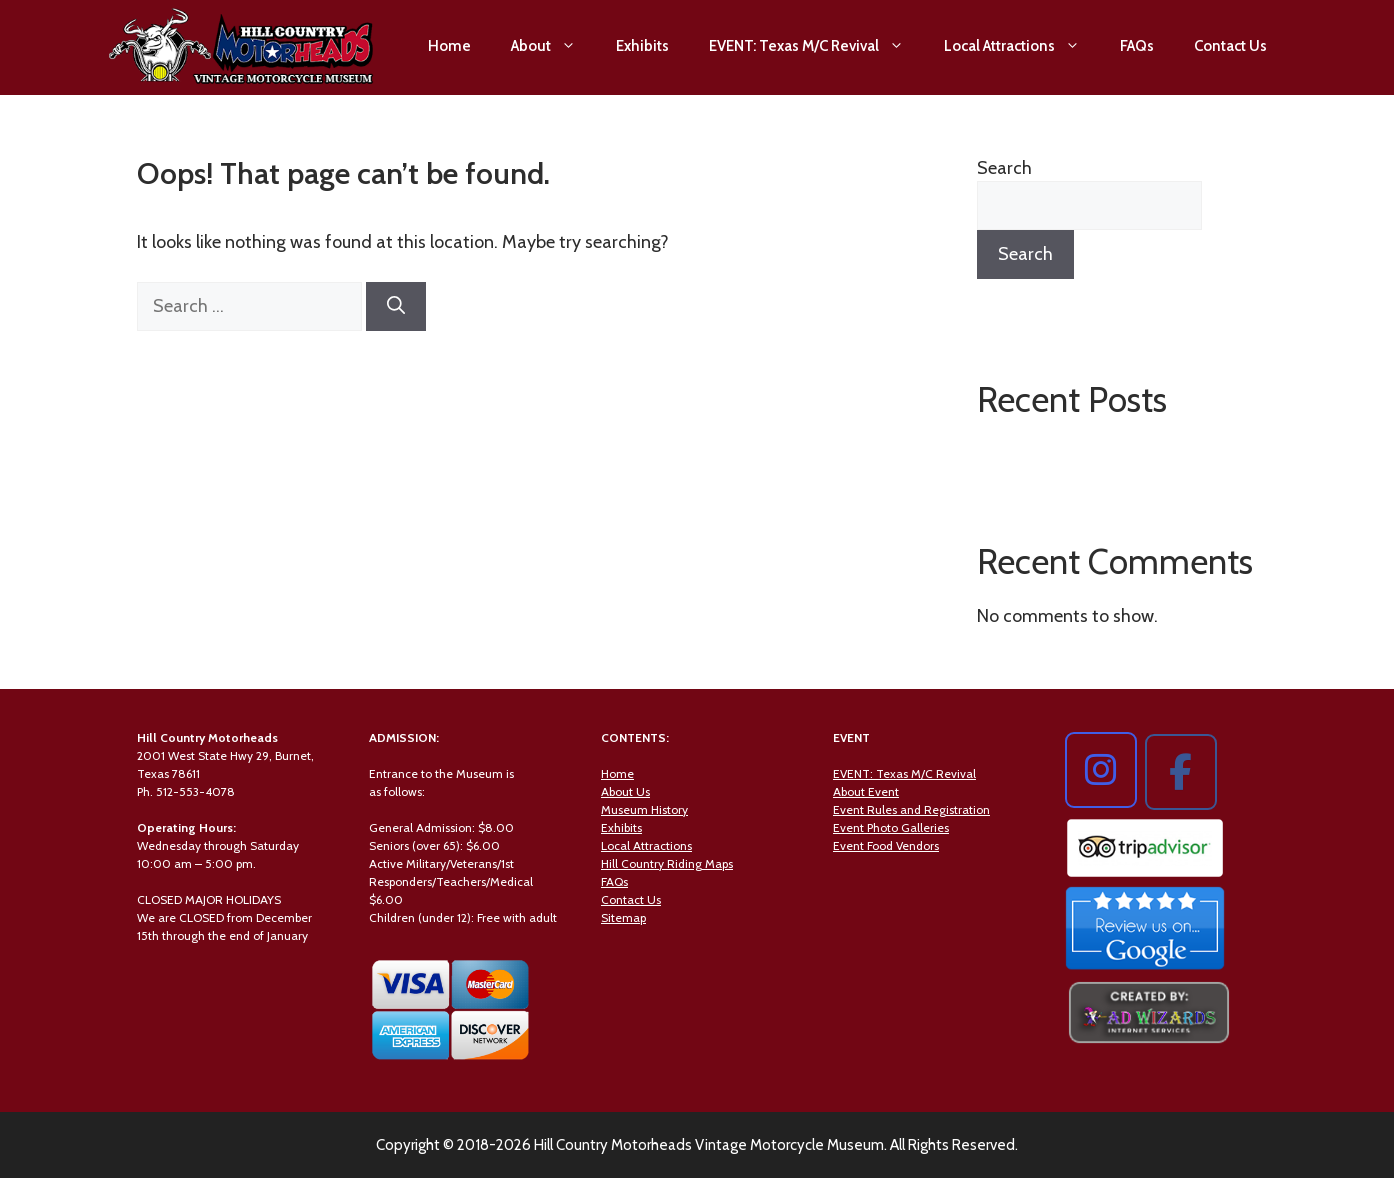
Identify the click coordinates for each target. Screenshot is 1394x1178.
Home (449, 46)
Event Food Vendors (886, 845)
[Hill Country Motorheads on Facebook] (1181, 772)
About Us (625, 791)
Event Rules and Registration (911, 809)
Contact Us (1230, 46)
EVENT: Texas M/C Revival (816, 46)
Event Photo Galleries (891, 827)
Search (1004, 168)
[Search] (396, 306)
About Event (866, 791)
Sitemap (623, 917)
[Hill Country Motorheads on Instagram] (1101, 770)
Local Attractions (1022, 46)
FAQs (1137, 46)
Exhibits (642, 46)
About (553, 46)
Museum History (644, 809)
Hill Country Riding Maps (667, 863)
